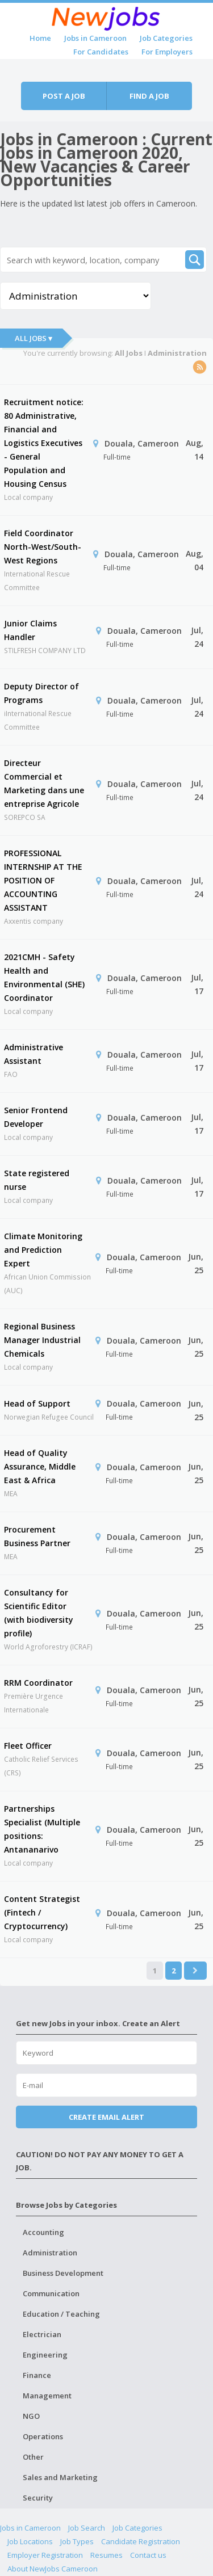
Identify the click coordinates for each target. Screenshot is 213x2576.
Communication (51, 2293)
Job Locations (30, 2541)
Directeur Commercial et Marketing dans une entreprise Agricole (44, 783)
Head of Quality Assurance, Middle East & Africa (40, 1466)
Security (38, 2498)
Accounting (43, 2232)
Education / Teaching (61, 2314)
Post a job (64, 96)
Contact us (148, 2555)
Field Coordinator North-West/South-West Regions (42, 547)
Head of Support (37, 1403)
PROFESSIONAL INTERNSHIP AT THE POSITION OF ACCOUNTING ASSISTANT (43, 880)
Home (40, 38)
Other (33, 2457)
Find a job (149, 96)
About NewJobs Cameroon (52, 2569)
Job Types (77, 2541)
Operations (43, 2436)
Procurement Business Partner (37, 1536)
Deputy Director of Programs (41, 693)
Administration (50, 2252)
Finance (37, 2375)
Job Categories (166, 38)
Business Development (63, 2273)
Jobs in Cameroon (95, 38)
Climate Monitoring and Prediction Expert (43, 1250)
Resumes (106, 2555)
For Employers (167, 52)
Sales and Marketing (60, 2477)
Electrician (42, 2334)
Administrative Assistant (33, 1054)
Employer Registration (45, 2555)
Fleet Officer (28, 1745)
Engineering (45, 2355)
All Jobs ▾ (33, 338)
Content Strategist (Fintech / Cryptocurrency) (42, 1912)
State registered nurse (36, 1180)
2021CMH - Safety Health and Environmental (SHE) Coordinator (44, 977)
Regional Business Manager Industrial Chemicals (42, 1340)
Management (47, 2395)
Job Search (86, 2528)
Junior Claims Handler (30, 630)
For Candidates (100, 52)
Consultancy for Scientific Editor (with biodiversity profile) (38, 1613)
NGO (31, 2416)
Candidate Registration (140, 2541)
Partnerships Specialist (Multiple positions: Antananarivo (42, 1829)
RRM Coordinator (38, 1682)
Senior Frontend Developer (36, 1117)
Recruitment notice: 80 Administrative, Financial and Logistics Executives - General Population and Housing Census (43, 443)
